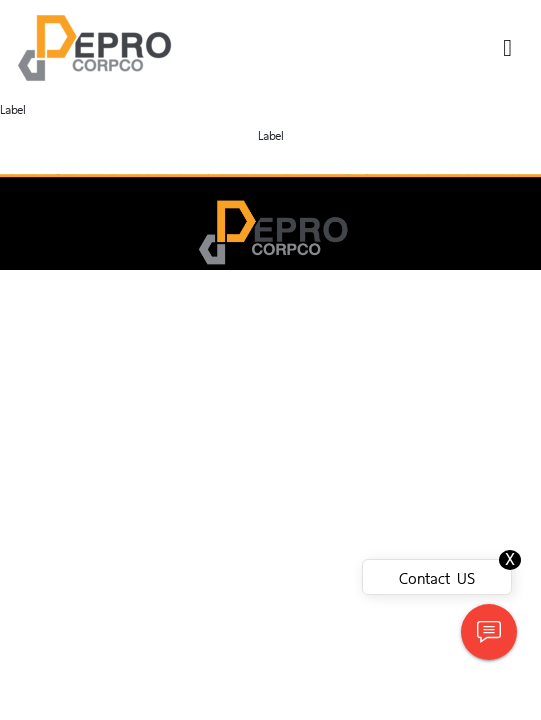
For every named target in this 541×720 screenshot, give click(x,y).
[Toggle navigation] (507, 48)
